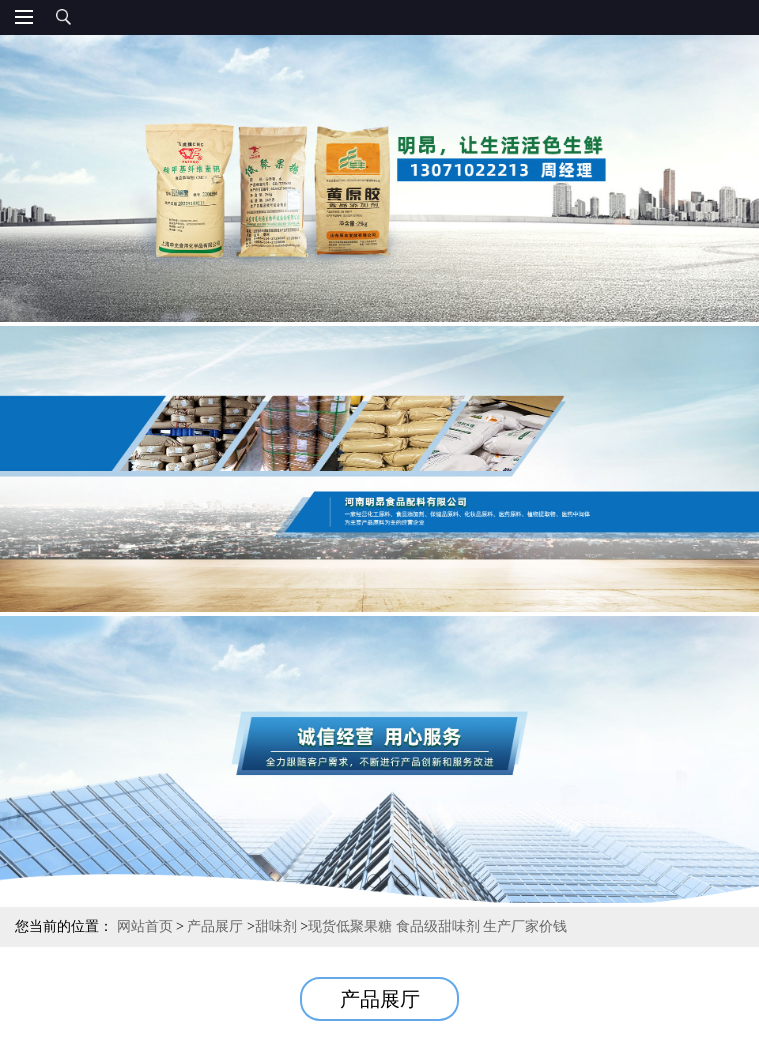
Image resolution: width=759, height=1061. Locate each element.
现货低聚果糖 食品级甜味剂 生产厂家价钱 (437, 926)
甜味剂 (276, 926)
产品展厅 (215, 926)
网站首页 (145, 926)
